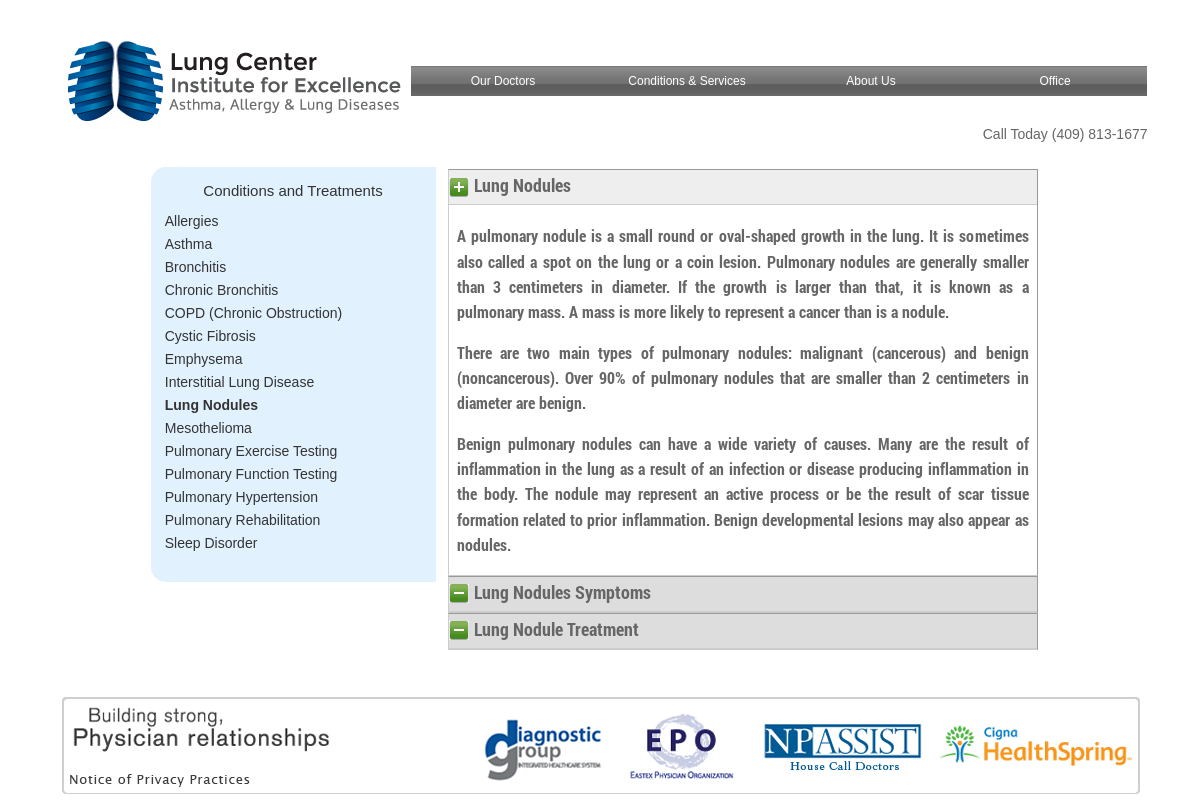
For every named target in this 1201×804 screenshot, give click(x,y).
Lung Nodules (211, 405)
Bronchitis (195, 267)
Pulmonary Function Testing (251, 474)
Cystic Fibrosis (210, 336)
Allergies (192, 221)
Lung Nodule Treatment (556, 629)
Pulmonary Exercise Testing (251, 451)
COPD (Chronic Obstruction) (253, 313)
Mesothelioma (208, 428)
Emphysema (204, 359)
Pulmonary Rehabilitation (243, 520)
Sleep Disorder (211, 543)
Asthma (188, 244)
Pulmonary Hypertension (241, 497)
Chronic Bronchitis (222, 290)
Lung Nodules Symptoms (562, 592)
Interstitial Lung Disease (239, 382)
